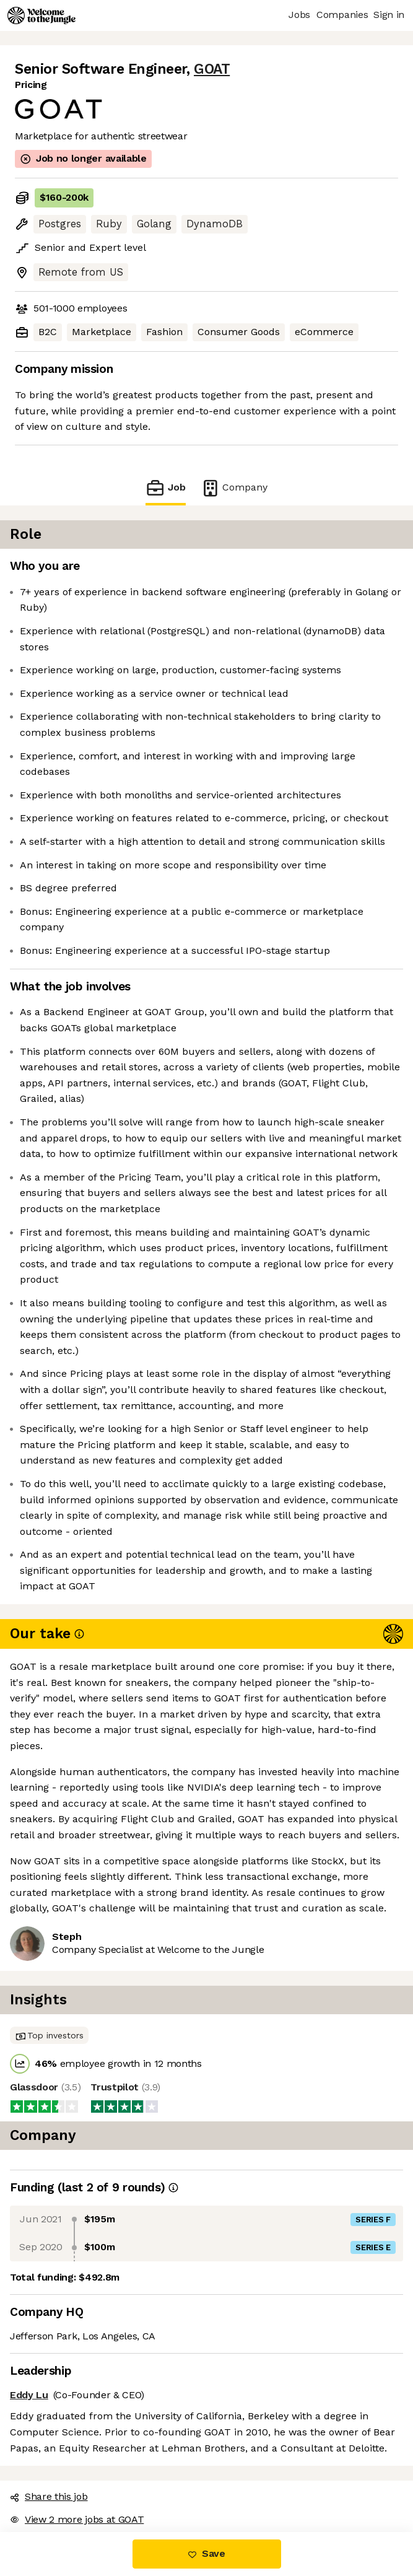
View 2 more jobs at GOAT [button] (77, 2519)
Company (234, 488)
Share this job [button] (49, 2496)
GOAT (212, 69)
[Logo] (41, 15)
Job (165, 488)
